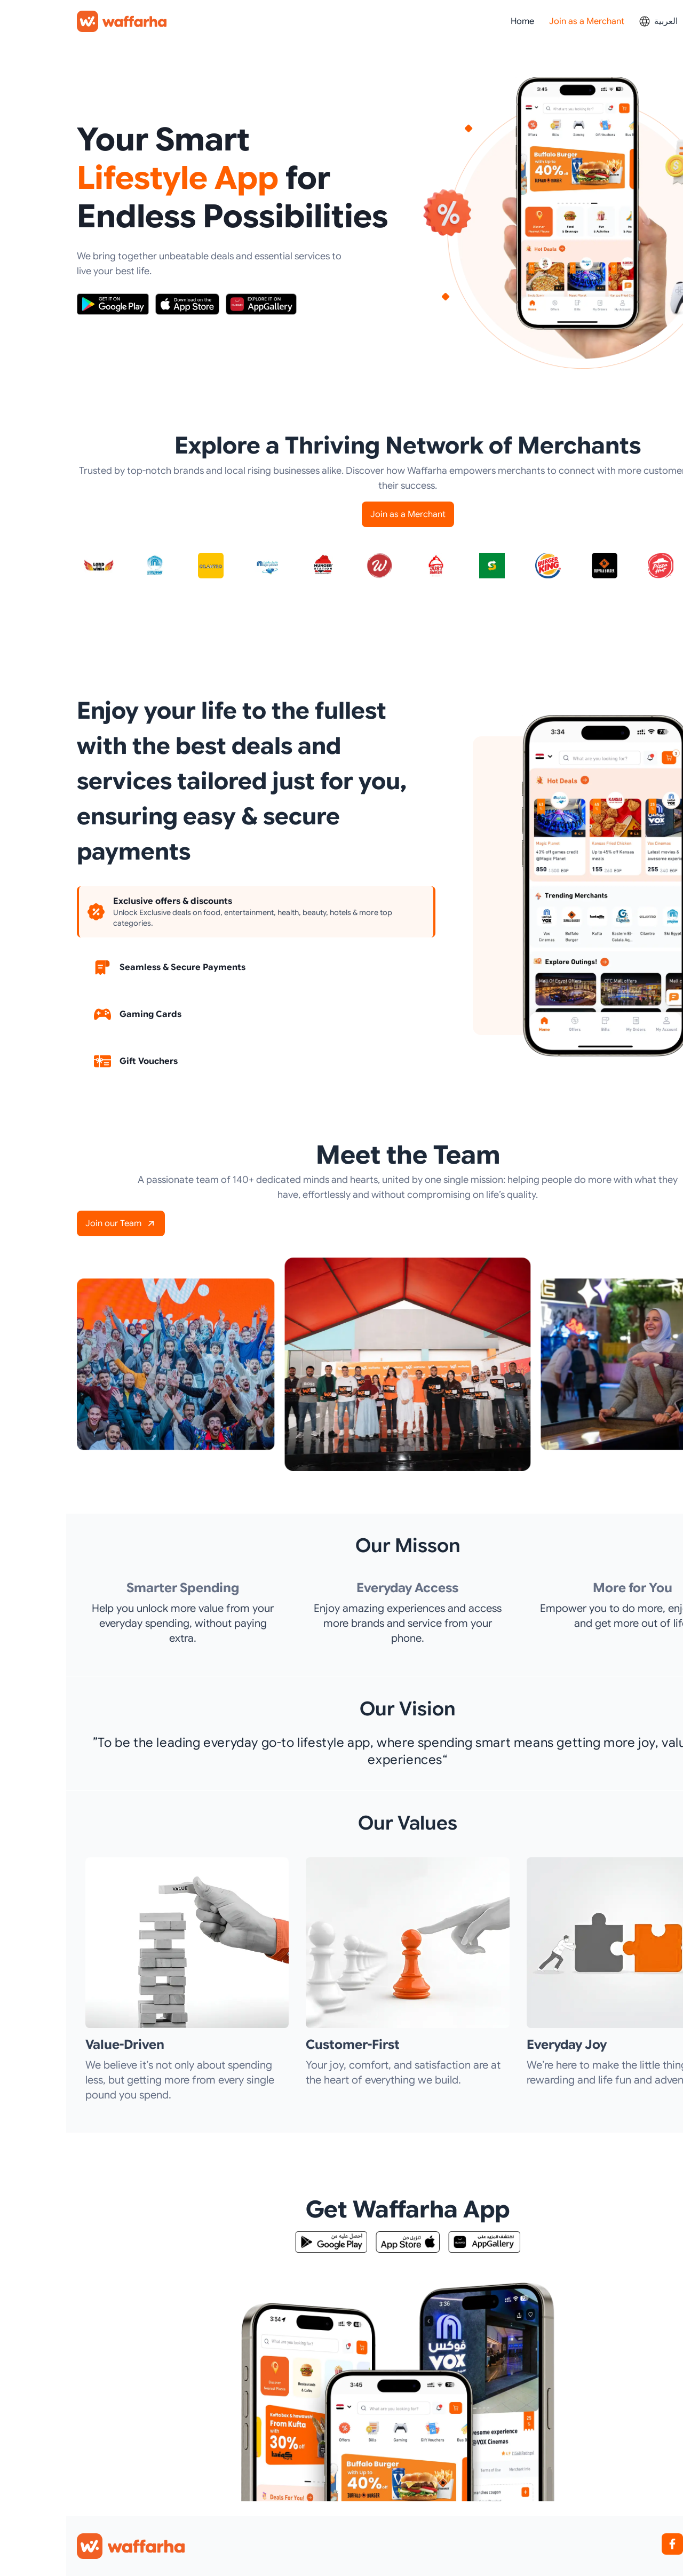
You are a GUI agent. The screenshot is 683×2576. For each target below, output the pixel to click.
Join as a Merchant (520, 21)
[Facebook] (606, 2544)
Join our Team (54, 1223)
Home (456, 21)
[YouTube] (661, 2544)
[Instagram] (634, 2544)
